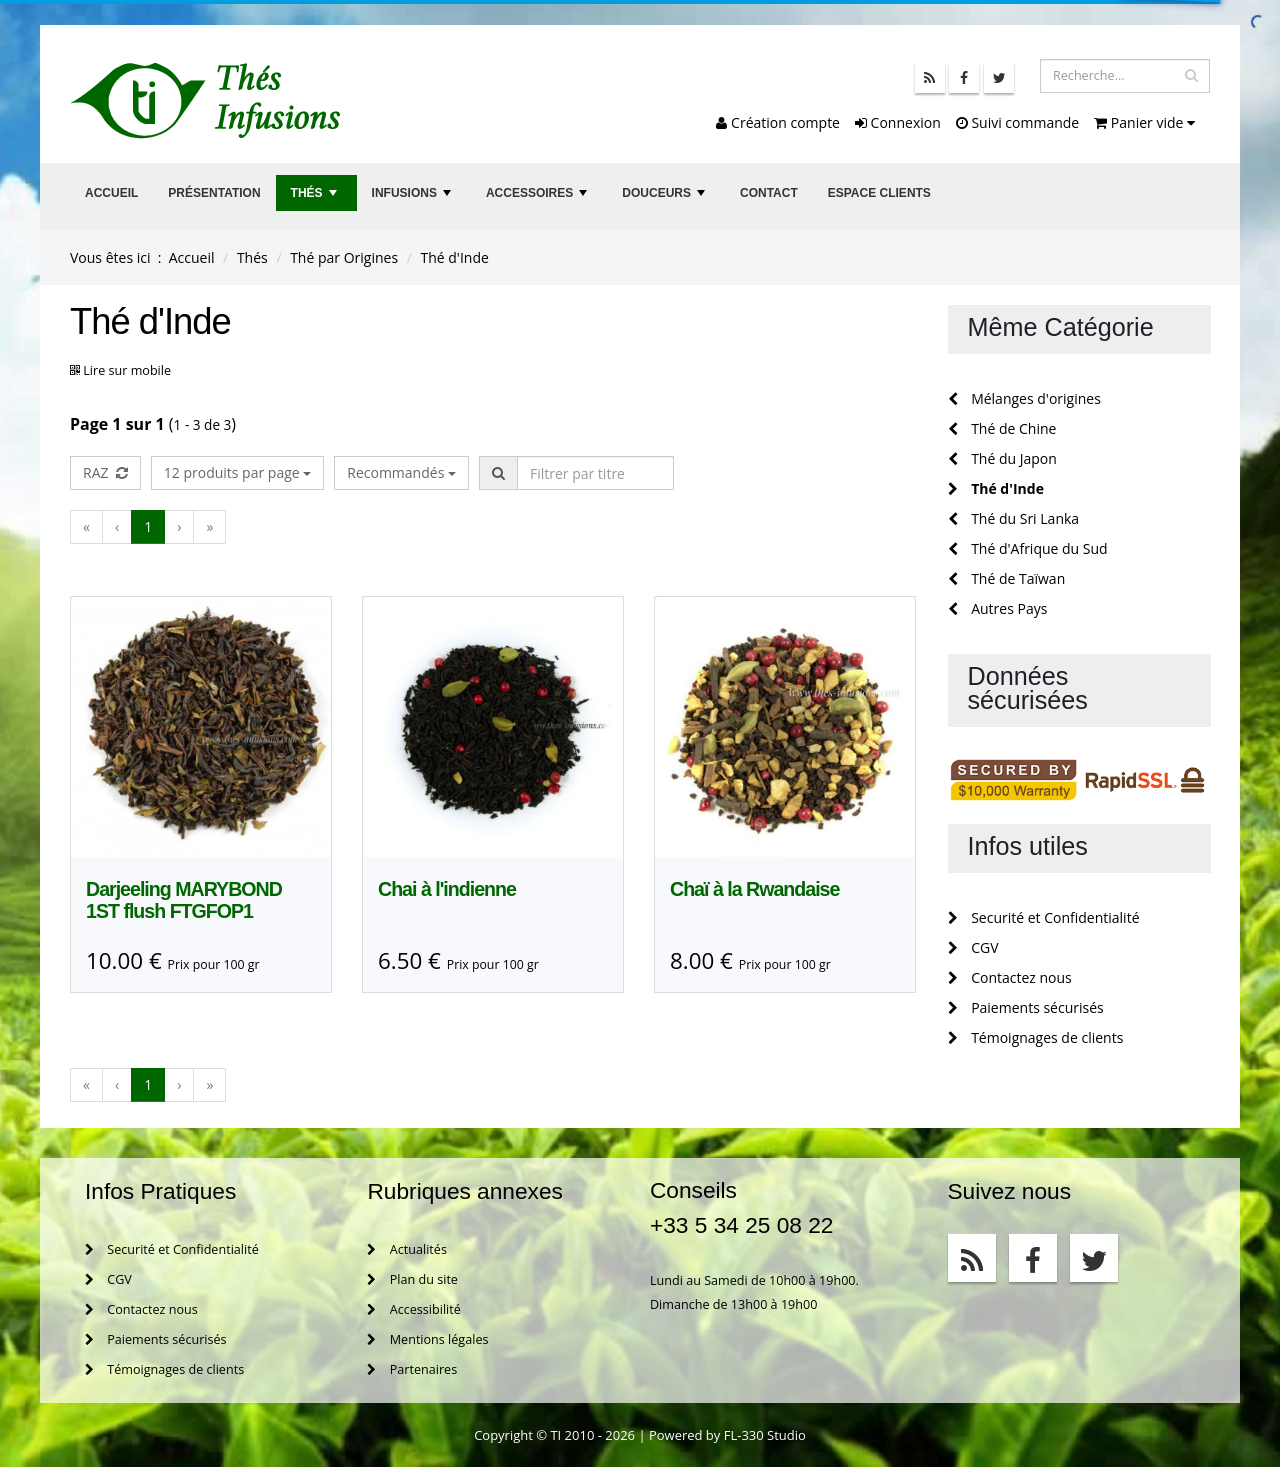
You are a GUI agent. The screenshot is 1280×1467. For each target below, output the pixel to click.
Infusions (414, 198)
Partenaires (412, 1369)
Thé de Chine (1002, 428)
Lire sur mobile (127, 370)
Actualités (406, 1249)
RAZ (105, 472)
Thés (316, 198)
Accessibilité (413, 1309)
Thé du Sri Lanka (1014, 518)
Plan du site (412, 1279)
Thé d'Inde (996, 488)
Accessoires (539, 198)
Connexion (898, 122)
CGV (973, 947)
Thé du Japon (1002, 458)
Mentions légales (427, 1339)
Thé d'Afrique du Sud (1028, 548)
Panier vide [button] (1144, 122)
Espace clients (879, 193)
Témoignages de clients (1036, 1037)
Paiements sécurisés (1026, 1007)
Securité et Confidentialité (1044, 917)
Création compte (778, 122)
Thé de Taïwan (1007, 578)
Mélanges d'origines (1024, 398)
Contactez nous (1010, 977)
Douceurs (665, 198)
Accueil (111, 193)
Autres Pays (998, 608)
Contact (769, 193)
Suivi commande (1017, 122)
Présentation (214, 193)
